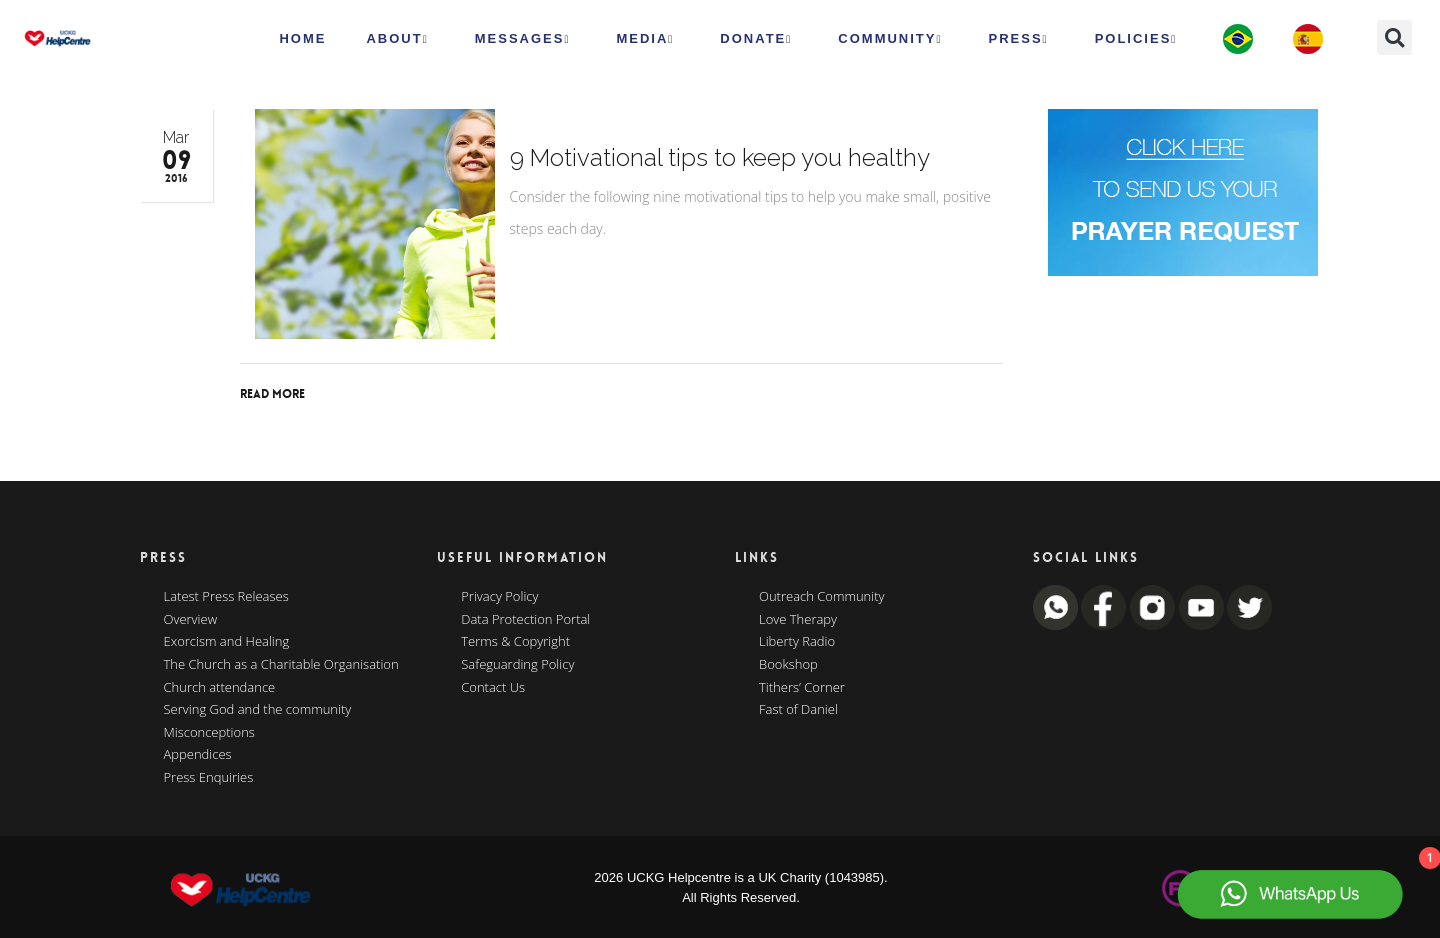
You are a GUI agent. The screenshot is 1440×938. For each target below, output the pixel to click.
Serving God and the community (258, 710)
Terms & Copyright (515, 642)
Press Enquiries (209, 778)
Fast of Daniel (798, 710)
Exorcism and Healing (227, 642)
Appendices (198, 755)
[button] (1394, 37)
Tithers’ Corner (802, 688)
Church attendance (220, 688)
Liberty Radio (797, 642)
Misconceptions (209, 733)
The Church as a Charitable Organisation (281, 665)
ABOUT (397, 39)
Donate (756, 39)
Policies (1136, 39)
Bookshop (788, 665)
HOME (302, 38)
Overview (191, 620)
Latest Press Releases (226, 597)
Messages (523, 39)
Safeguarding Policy (517, 665)
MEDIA (645, 39)
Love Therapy (798, 620)
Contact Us (493, 688)
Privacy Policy (499, 597)
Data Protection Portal (525, 620)
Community (890, 39)
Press (1019, 39)
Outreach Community (822, 597)
